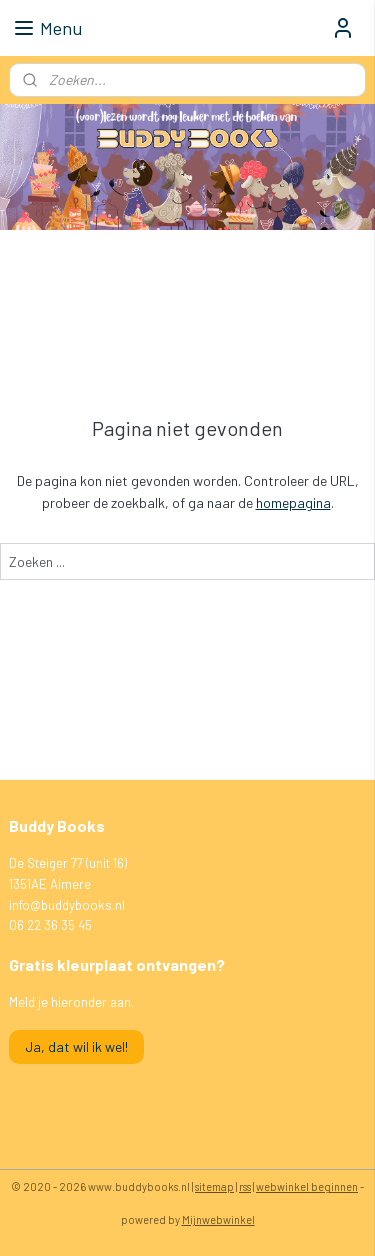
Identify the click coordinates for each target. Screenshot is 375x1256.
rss (245, 1186)
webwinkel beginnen (307, 1186)
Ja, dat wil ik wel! (76, 1046)
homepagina (293, 502)
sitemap (214, 1186)
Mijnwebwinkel (218, 1219)
